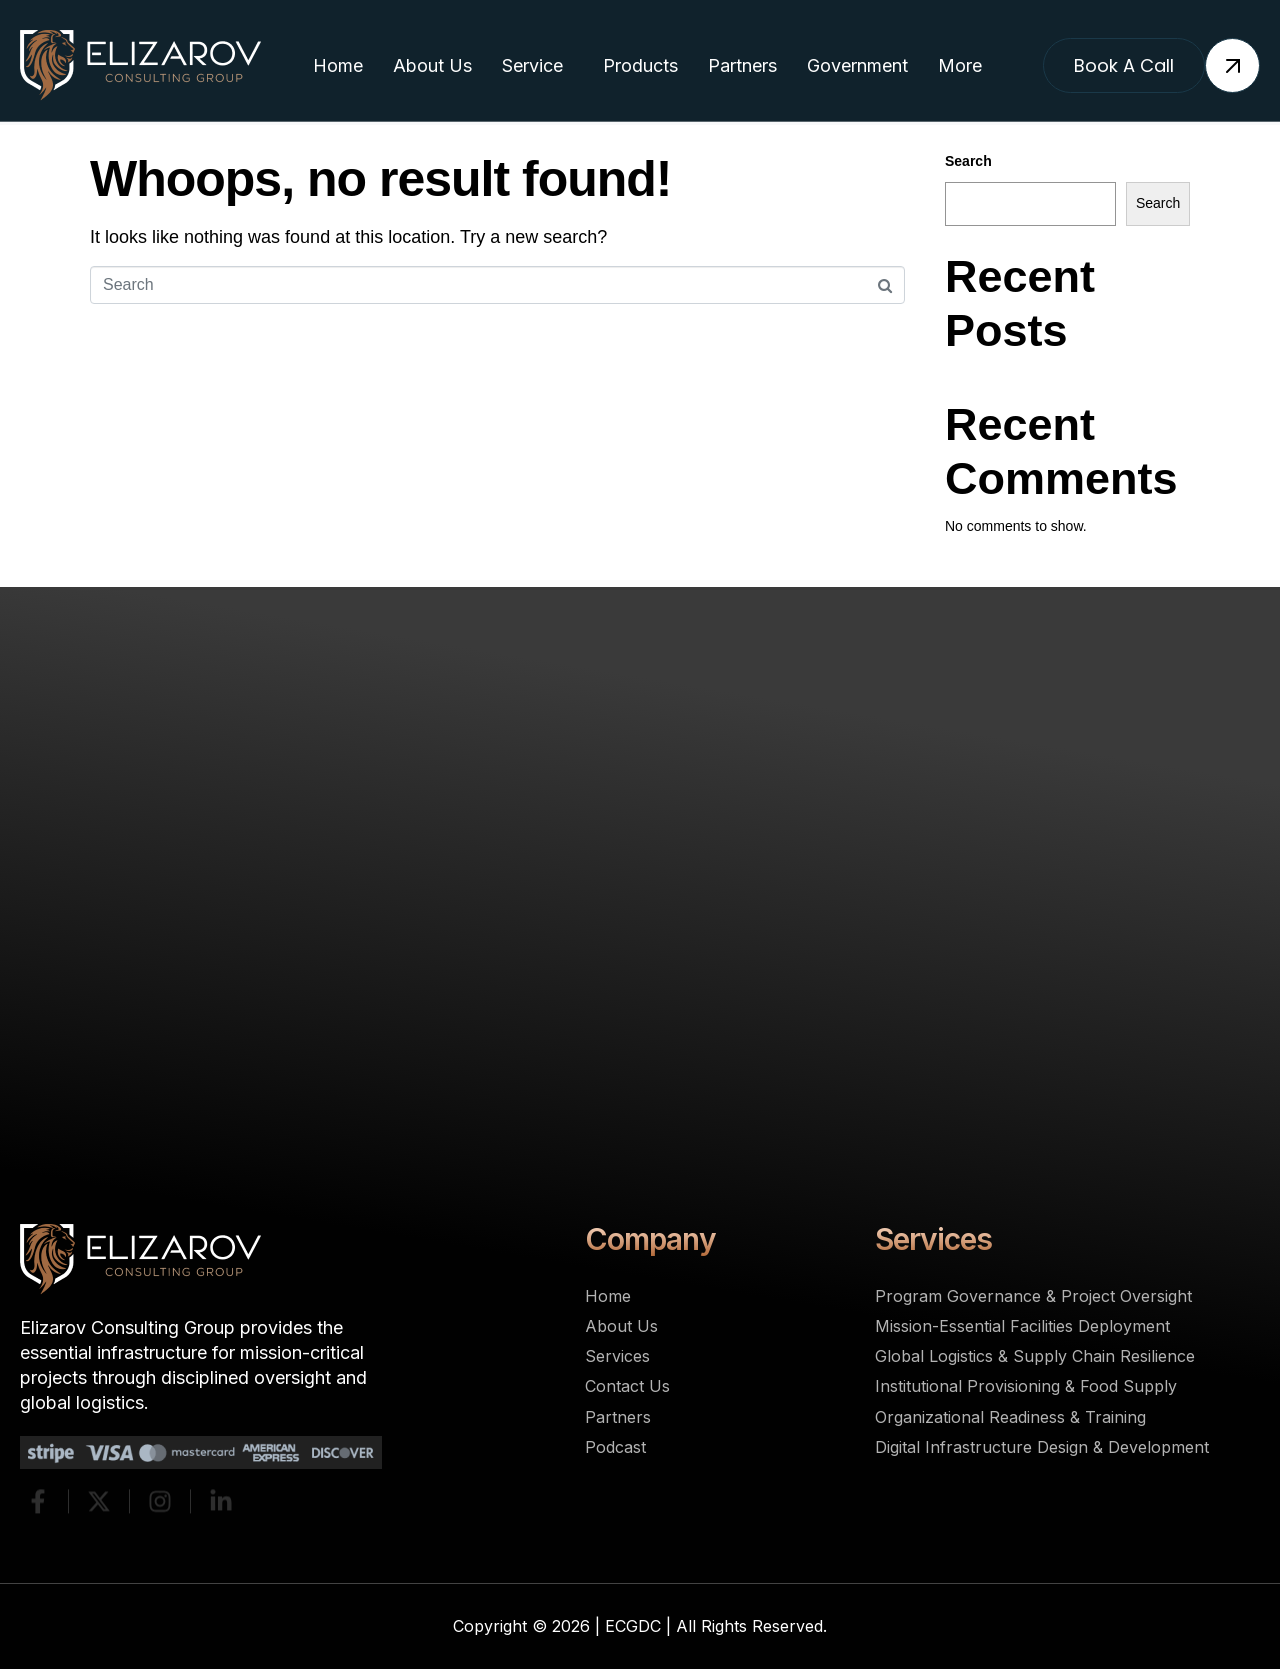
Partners (742, 65)
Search (968, 161)
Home (338, 65)
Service (532, 65)
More (960, 65)
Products (640, 65)
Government (857, 65)
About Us (432, 65)
